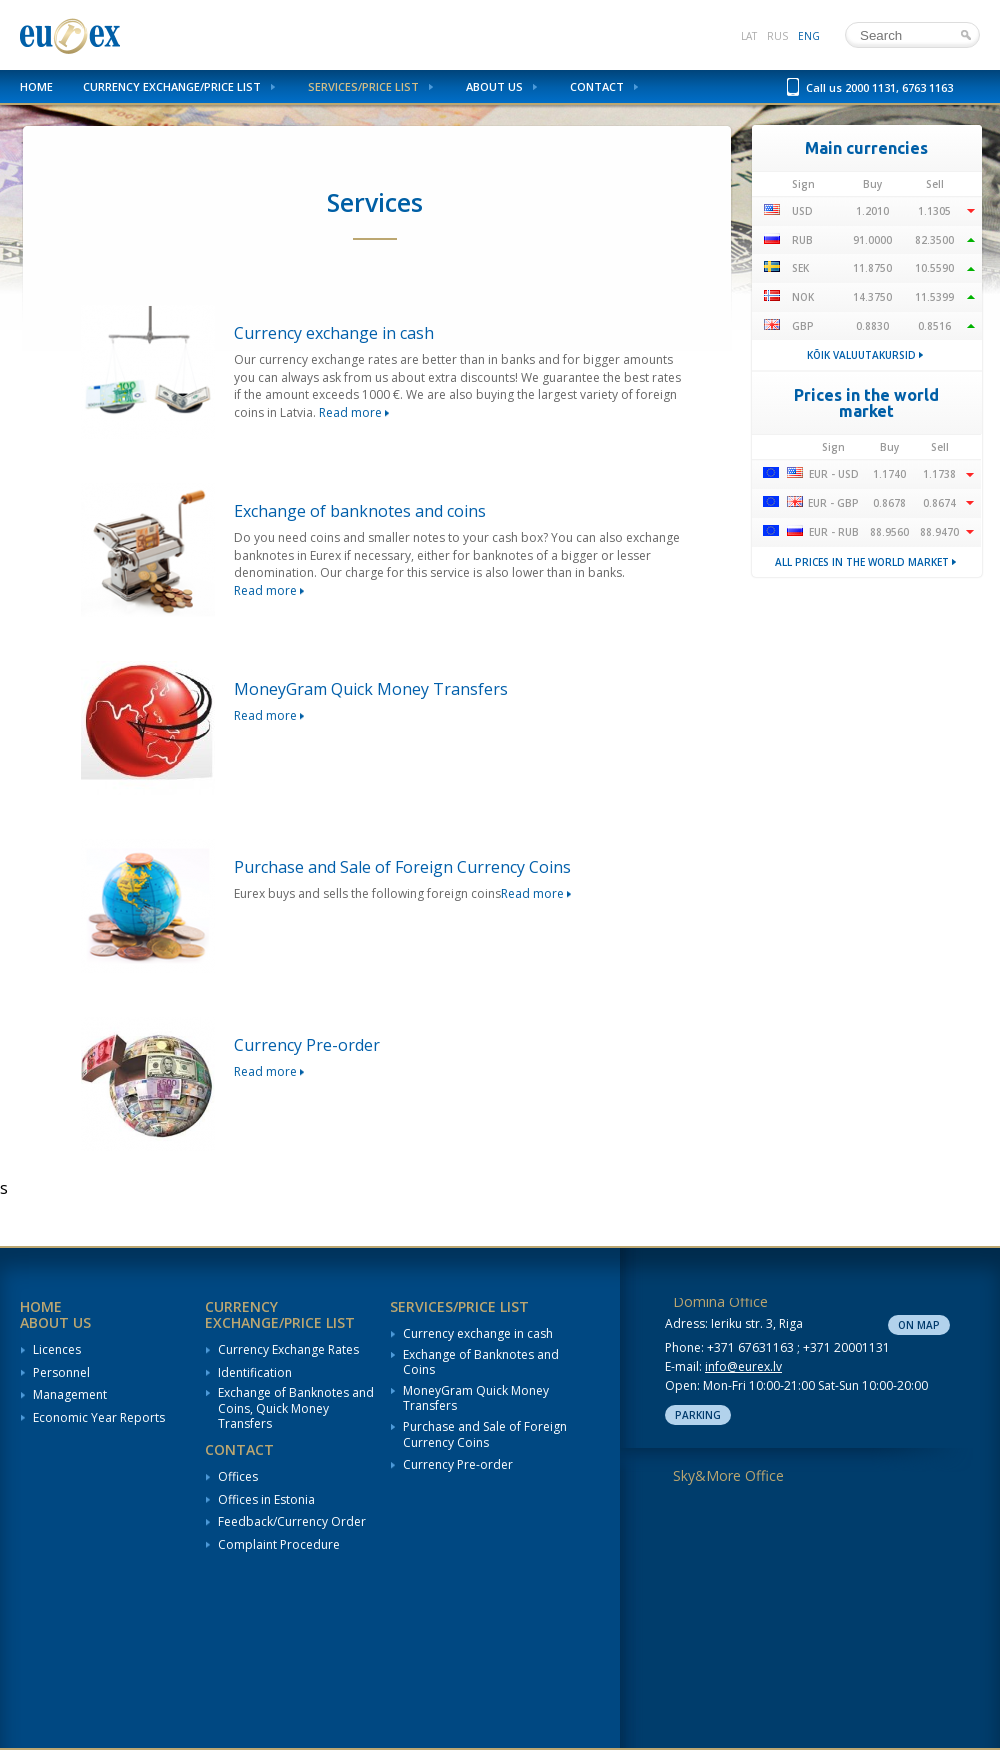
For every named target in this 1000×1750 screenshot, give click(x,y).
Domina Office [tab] (720, 1301)
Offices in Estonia (266, 1500)
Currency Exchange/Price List (172, 86)
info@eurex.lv (743, 1366)
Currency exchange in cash (478, 1334)
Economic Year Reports (99, 1418)
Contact (597, 86)
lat (749, 36)
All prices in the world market (862, 562)
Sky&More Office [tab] (728, 1475)
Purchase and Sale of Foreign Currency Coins (485, 1434)
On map (919, 1325)
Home (36, 86)
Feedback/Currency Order (292, 1522)
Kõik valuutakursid (861, 355)
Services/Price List (363, 86)
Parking (698, 1415)
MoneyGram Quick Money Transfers (476, 1398)
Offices (238, 1477)
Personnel (61, 1373)
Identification (255, 1373)
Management (70, 1395)
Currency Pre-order (458, 1465)
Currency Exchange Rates (288, 1350)
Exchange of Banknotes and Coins (481, 1362)
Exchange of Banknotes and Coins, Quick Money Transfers (296, 1408)
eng (809, 36)
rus (777, 36)
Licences (57, 1350)
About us (494, 86)
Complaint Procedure (279, 1545)
